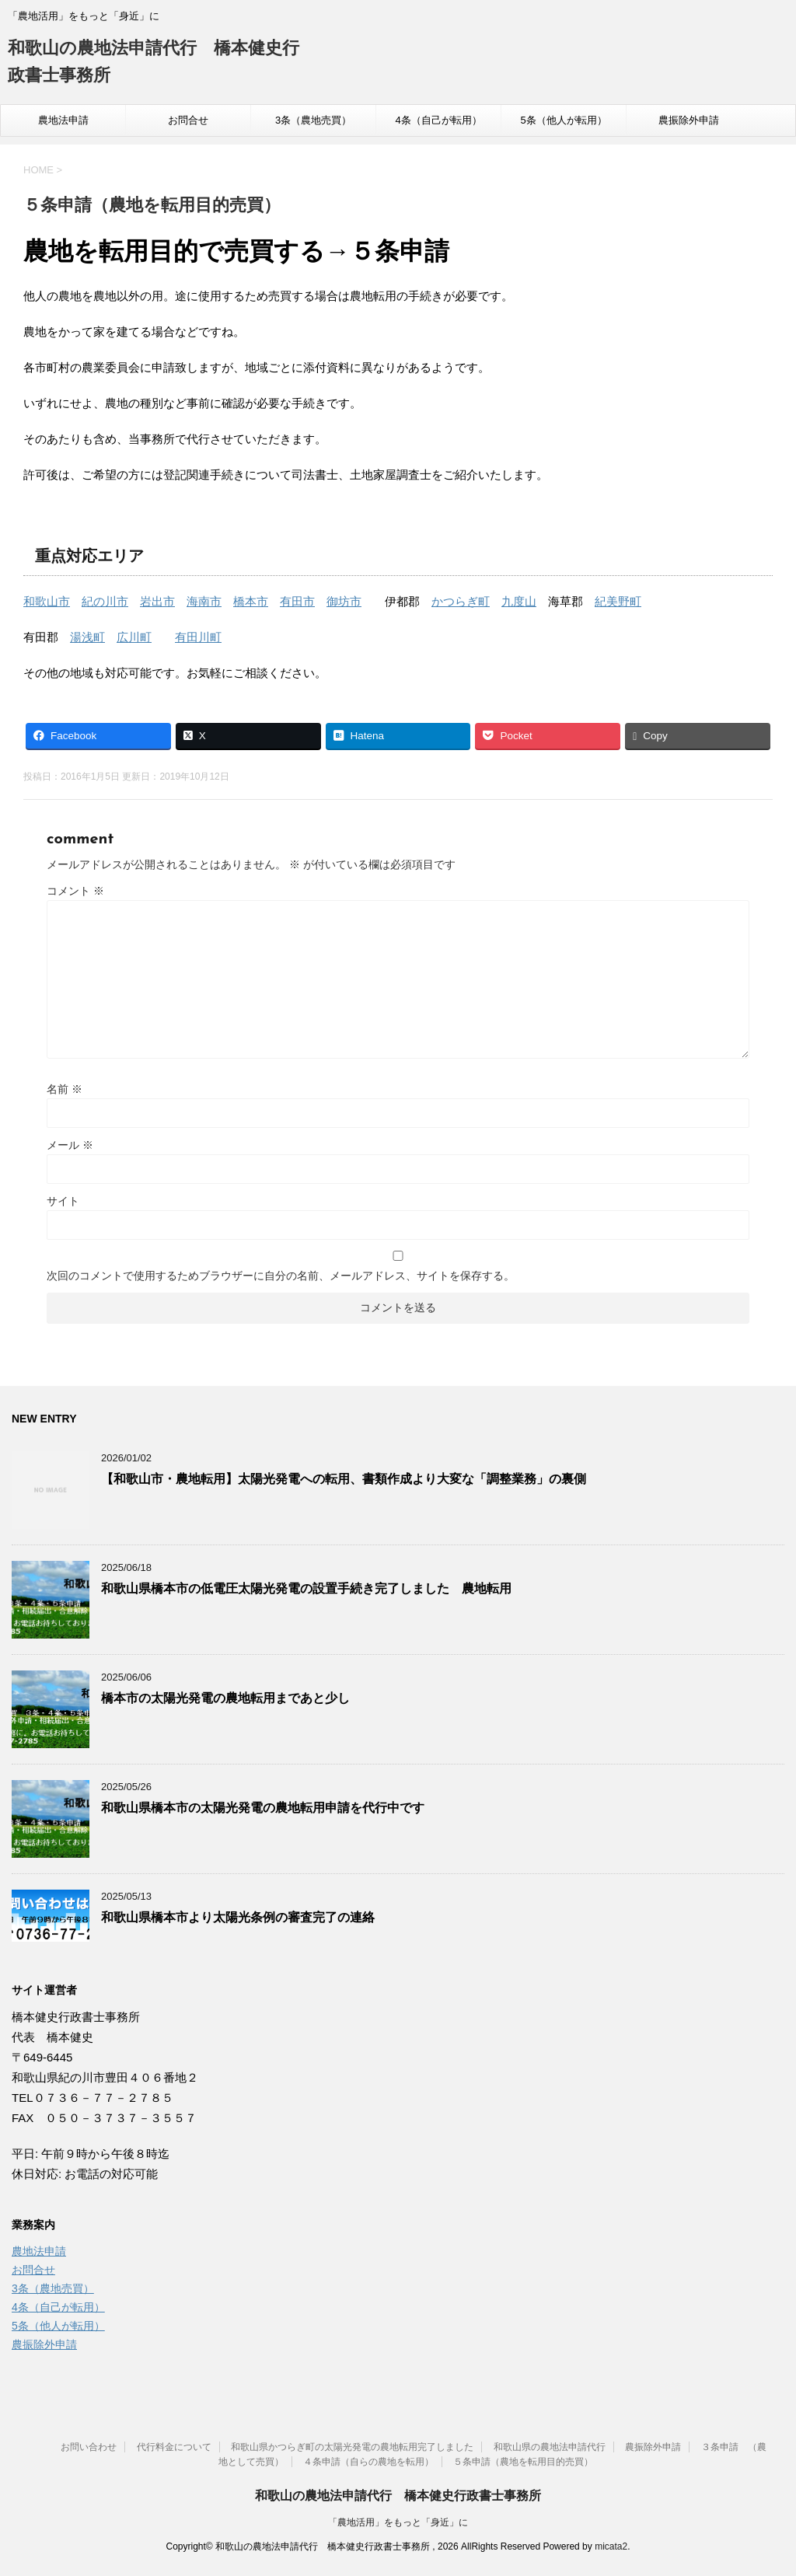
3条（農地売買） (313, 120)
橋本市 (250, 601)
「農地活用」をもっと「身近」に (398, 2522)
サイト (63, 1201)
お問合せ (188, 120)
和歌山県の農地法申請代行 (550, 2447)
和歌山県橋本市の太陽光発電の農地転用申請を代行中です (262, 1807)
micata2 (611, 2546)
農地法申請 (63, 120)
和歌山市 (46, 601)
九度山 (518, 601)
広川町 (134, 637)
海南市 (204, 601)
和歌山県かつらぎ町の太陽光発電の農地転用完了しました (352, 2447)
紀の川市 (105, 601)
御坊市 (343, 601)
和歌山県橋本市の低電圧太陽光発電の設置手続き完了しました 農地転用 (306, 1588)
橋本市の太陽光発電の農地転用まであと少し (225, 1698)
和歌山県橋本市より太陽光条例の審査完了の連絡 (238, 1917)
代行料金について (174, 2447)
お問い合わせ (89, 2447)
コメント (75, 891)
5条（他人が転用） (563, 120)
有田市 (297, 601)
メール (70, 1145)
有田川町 (198, 637)
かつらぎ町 (460, 601)
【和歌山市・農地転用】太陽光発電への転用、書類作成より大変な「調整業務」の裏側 (343, 1478)
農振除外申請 (688, 120)
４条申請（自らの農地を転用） (368, 2461)
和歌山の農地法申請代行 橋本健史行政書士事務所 (398, 2495)
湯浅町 (87, 637)
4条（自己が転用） (438, 120)
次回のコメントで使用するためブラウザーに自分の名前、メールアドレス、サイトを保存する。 (281, 1275)
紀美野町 (618, 601)
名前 (64, 1089)
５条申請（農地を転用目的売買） (523, 2461)
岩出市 (157, 601)
